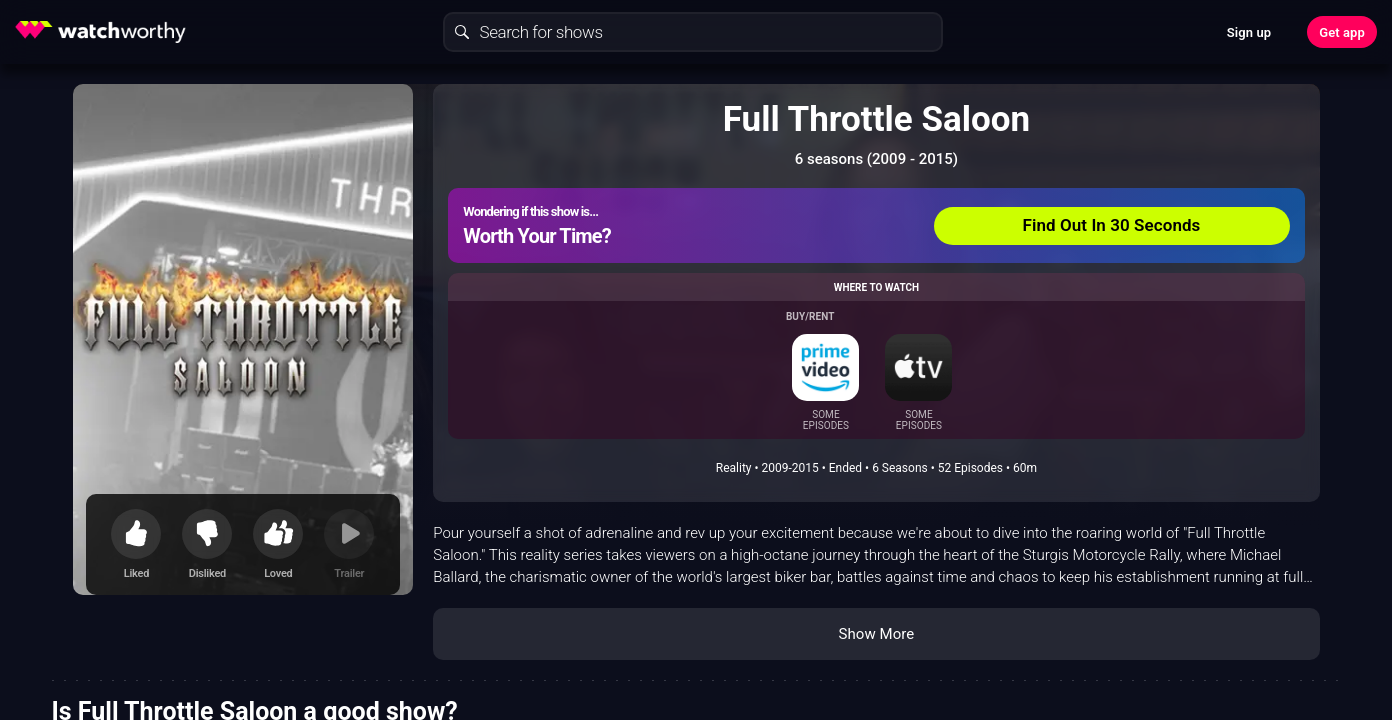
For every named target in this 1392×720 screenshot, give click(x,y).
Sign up (1249, 32)
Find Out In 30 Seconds (1112, 225)
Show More (876, 634)
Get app (1342, 32)
